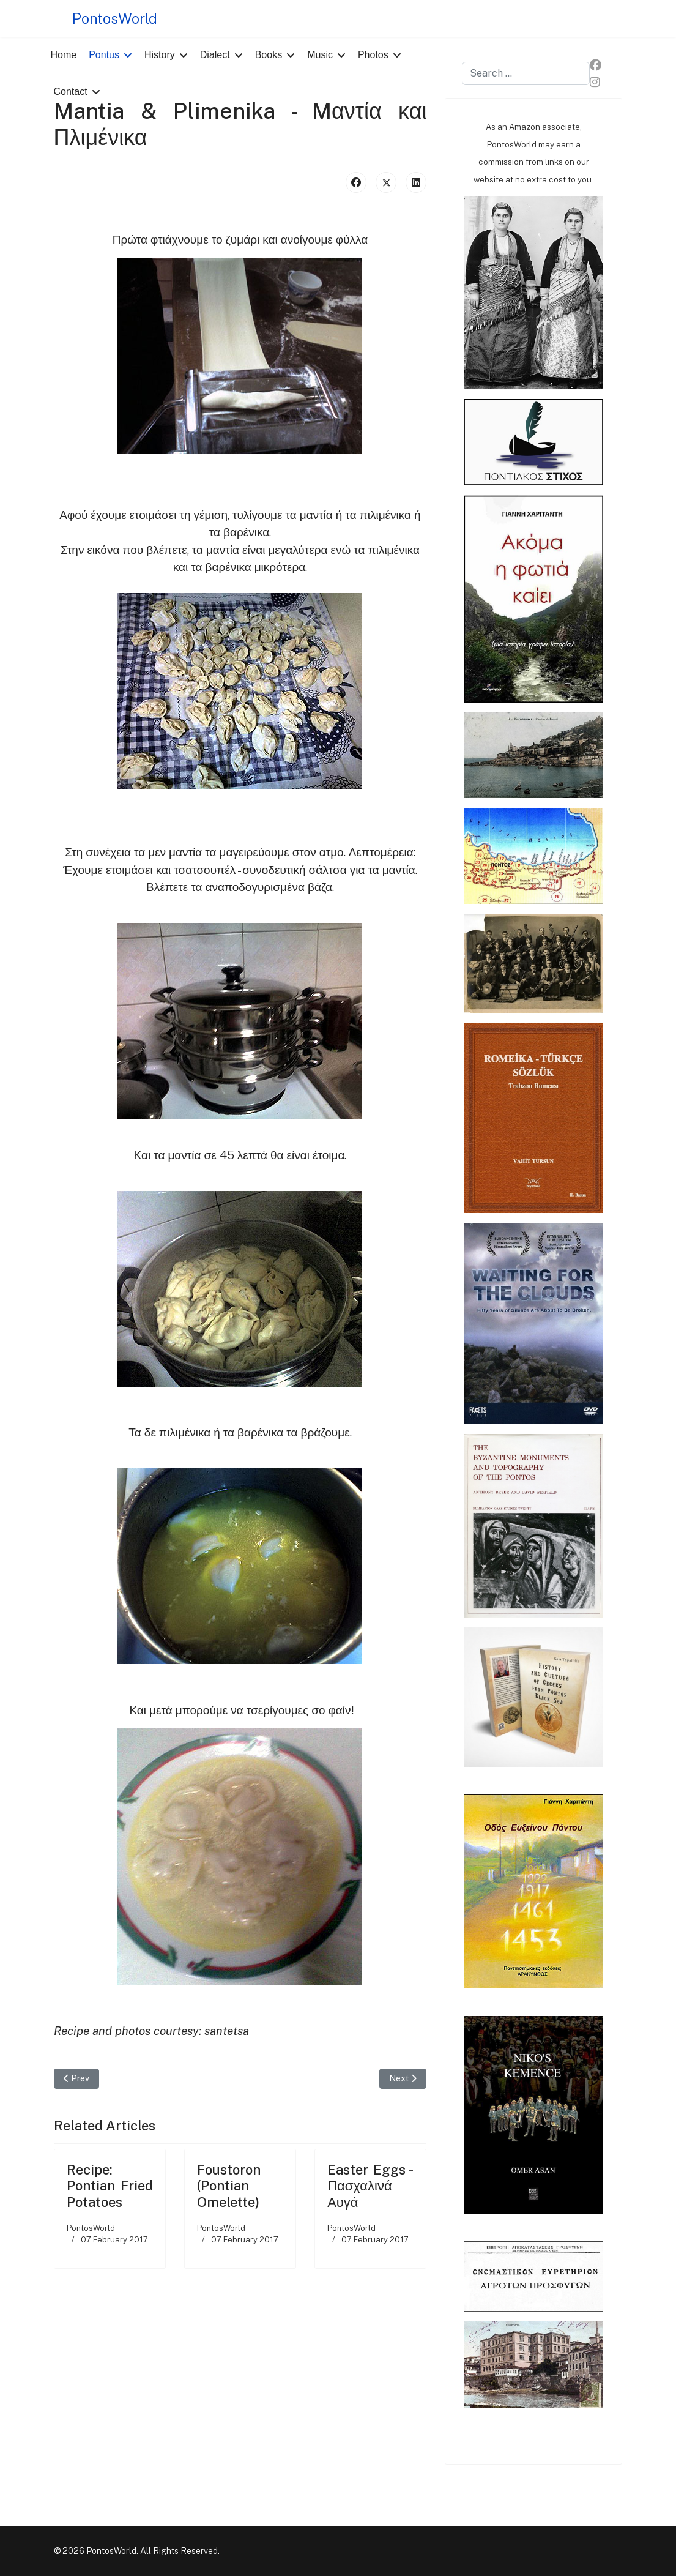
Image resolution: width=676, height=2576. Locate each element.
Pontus (104, 55)
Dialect (215, 55)
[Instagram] (595, 82)
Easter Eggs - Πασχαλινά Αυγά (370, 2186)
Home (64, 55)
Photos (373, 55)
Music (320, 55)
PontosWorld (114, 18)
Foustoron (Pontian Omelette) (229, 2186)
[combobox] (525, 73)
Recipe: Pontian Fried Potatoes (110, 2186)
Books (268, 55)
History (159, 55)
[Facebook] (595, 65)
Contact (70, 91)
